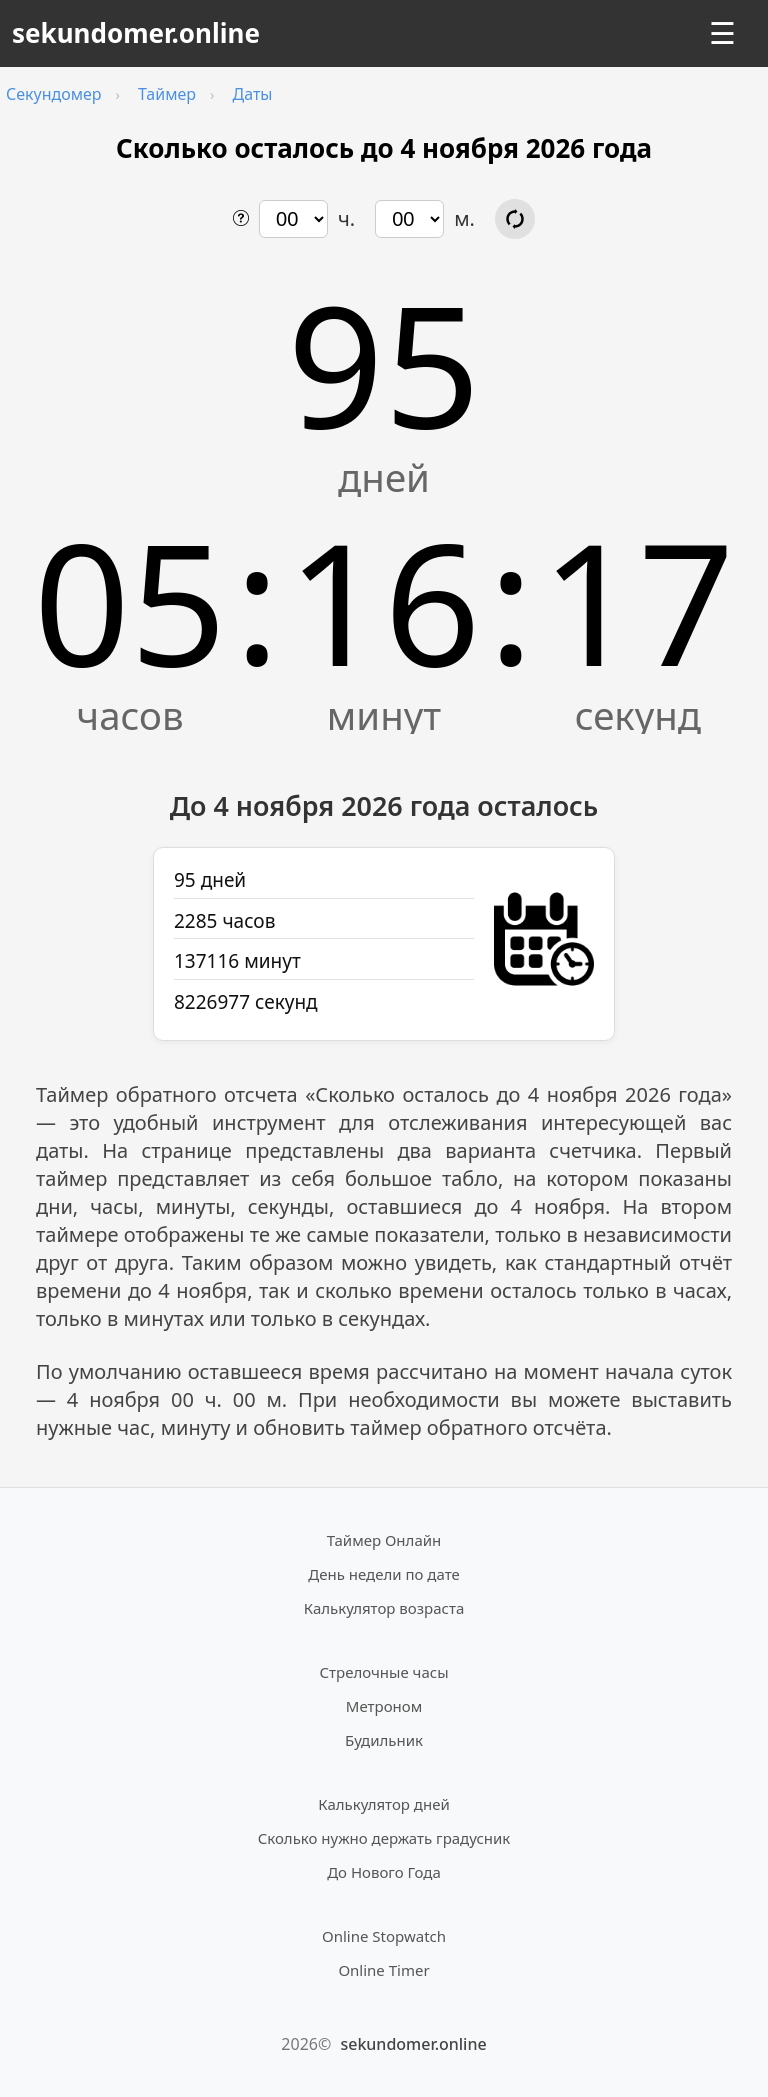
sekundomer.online (136, 33)
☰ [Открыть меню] (722, 33)
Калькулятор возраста (384, 1608)
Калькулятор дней (384, 1804)
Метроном (384, 1706)
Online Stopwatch (384, 1936)
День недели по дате (384, 1574)
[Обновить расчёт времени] (515, 219)
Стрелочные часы (383, 1672)
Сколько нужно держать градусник (384, 1838)
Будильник (384, 1740)
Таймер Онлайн (384, 1540)
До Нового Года (384, 1872)
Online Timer (383, 1970)
